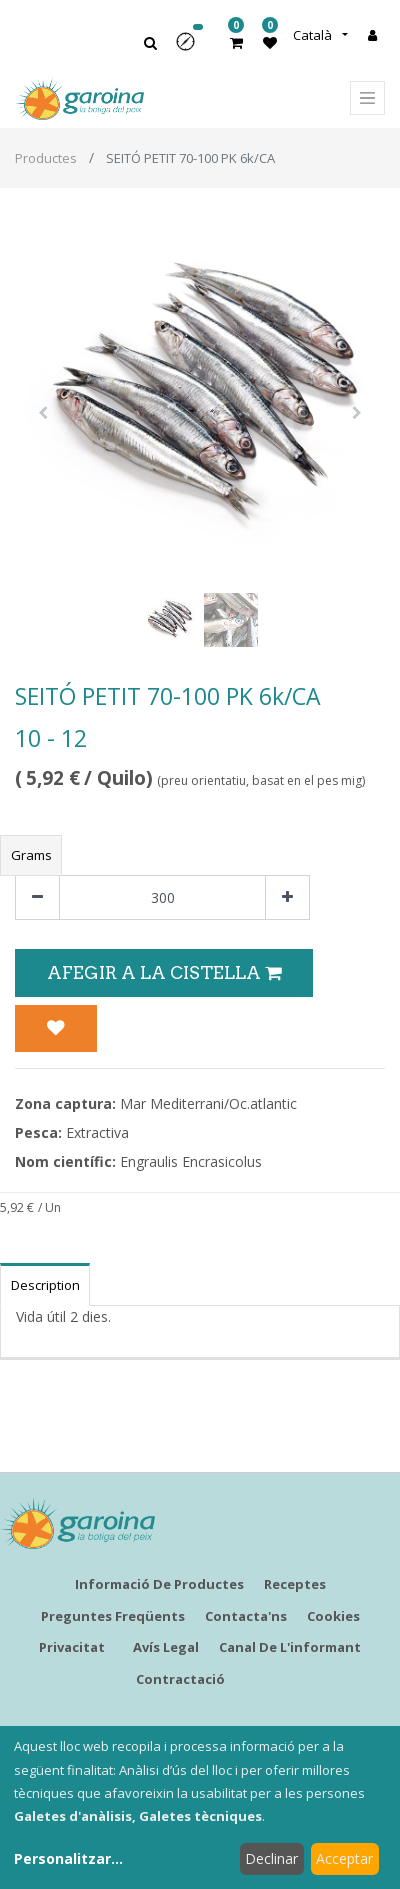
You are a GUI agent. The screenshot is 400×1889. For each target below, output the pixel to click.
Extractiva (97, 1132)
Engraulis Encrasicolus (191, 1161)
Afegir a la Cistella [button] (164, 972)
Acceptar (344, 1858)
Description (45, 1285)
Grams (31, 855)
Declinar (271, 1858)
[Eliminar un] (37, 897)
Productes (46, 158)
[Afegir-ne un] (287, 897)
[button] (192, 48)
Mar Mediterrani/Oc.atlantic (208, 1103)
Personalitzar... (68, 1858)
